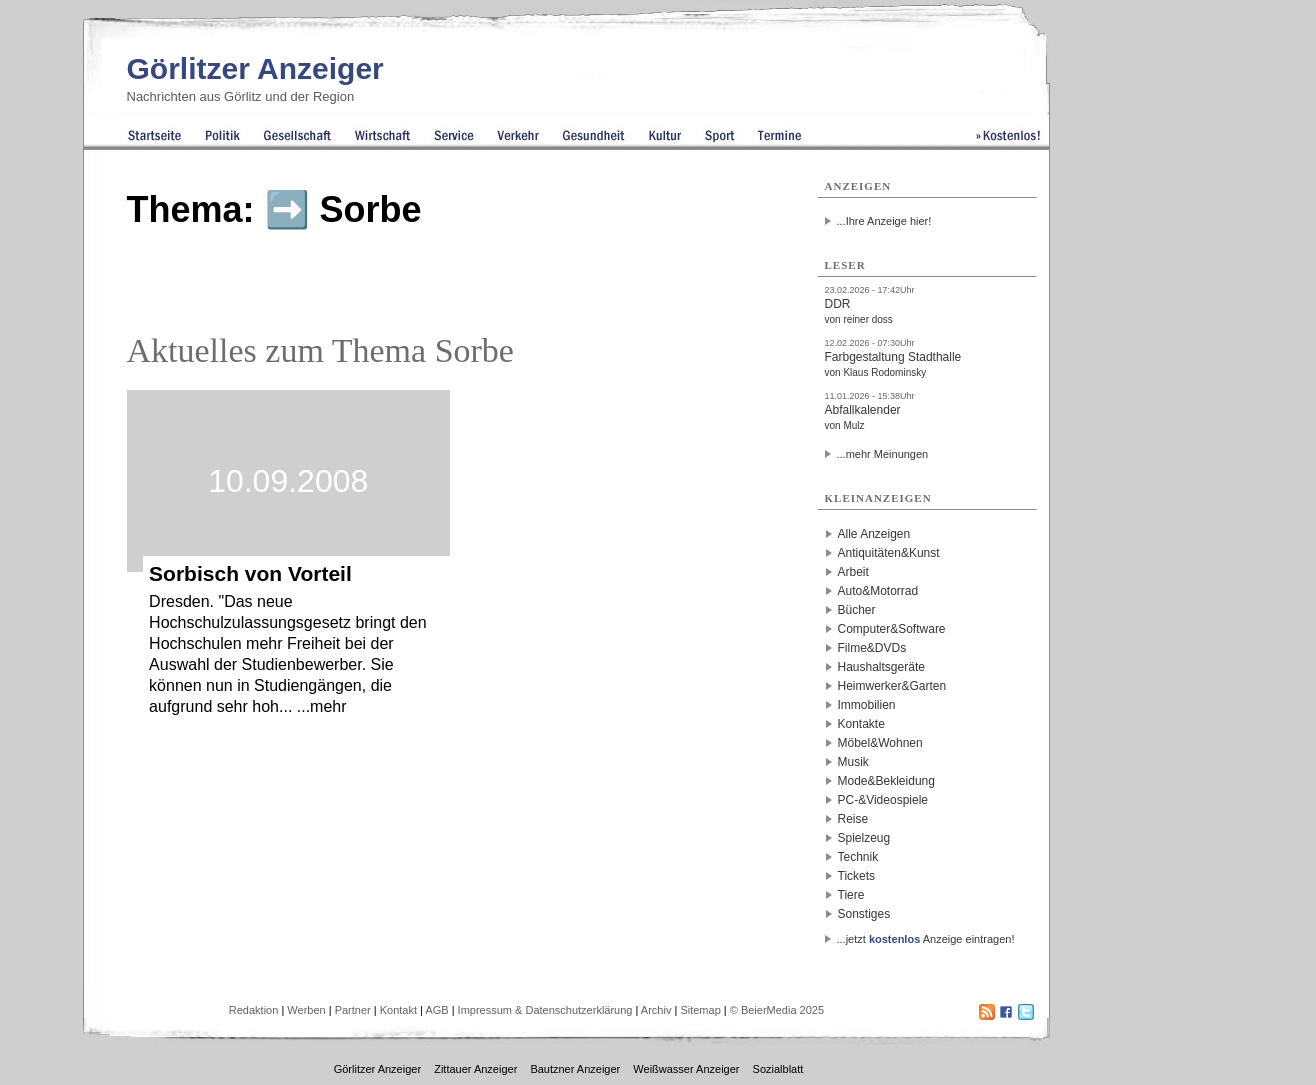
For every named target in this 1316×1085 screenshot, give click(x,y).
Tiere (851, 895)
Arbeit (853, 572)
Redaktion (254, 1010)
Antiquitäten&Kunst (889, 553)
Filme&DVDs (872, 648)
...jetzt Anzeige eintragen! (926, 939)
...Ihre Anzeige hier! (884, 221)
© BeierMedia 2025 (777, 1010)
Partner (353, 1010)
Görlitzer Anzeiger (255, 68)
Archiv (656, 1010)
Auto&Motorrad (878, 591)
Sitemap (700, 1010)
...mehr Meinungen (883, 454)
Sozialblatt (778, 1069)
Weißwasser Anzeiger (686, 1069)
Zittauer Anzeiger (475, 1069)
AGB (436, 1010)
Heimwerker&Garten (892, 686)
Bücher (857, 610)
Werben (306, 1010)
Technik (858, 857)
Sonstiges (864, 914)
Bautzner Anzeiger (575, 1069)
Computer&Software (892, 629)
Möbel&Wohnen (880, 743)
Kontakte (861, 724)
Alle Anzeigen (874, 534)
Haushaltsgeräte (881, 667)
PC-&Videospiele (883, 800)
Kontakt (398, 1010)
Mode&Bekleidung (886, 781)
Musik (853, 762)
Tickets (857, 876)
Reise (853, 819)
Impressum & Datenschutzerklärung (545, 1010)
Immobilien (867, 705)
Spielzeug (864, 838)
